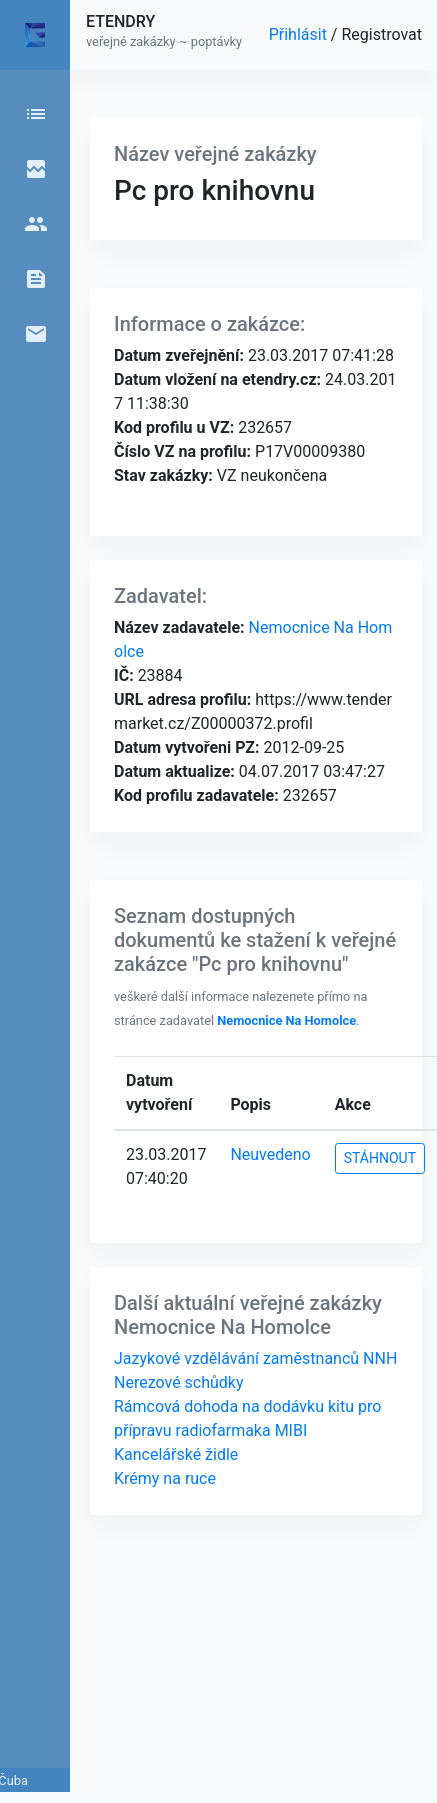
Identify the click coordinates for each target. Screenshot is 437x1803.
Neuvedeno (270, 1154)
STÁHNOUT (380, 1158)
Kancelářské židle (176, 1454)
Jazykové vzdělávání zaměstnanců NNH (255, 1358)
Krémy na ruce (165, 1478)
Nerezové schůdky (179, 1382)
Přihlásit (300, 34)
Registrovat (381, 34)
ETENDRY (120, 21)
